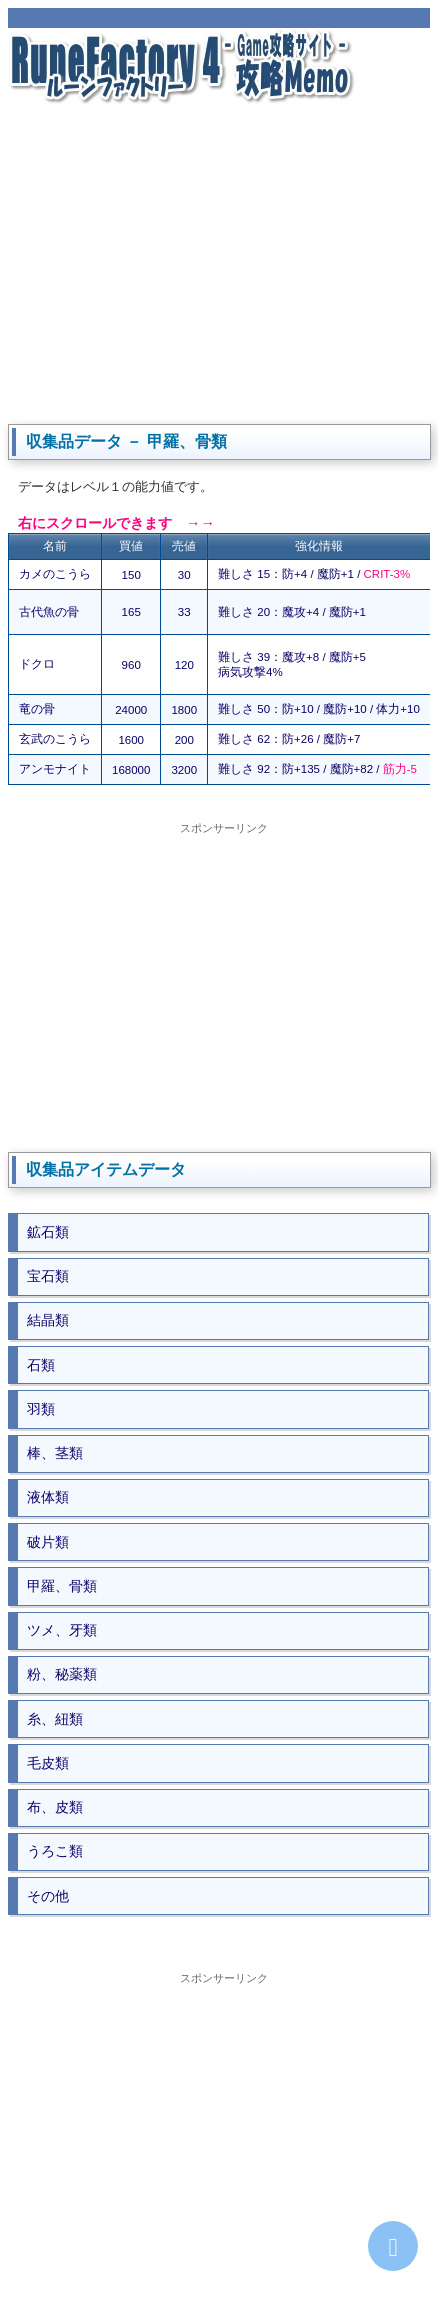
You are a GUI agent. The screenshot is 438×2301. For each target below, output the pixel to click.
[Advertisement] (219, 262)
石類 (41, 1365)
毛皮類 (48, 1763)
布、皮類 (55, 1807)
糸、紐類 (55, 1719)
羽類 (41, 1409)
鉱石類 (48, 1232)
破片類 (48, 1542)
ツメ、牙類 (62, 1630)
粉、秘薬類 (62, 1674)
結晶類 (48, 1320)
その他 (48, 1896)
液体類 (48, 1497)
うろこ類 (55, 1851)
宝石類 (48, 1276)
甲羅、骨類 (62, 1586)
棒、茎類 (55, 1453)
